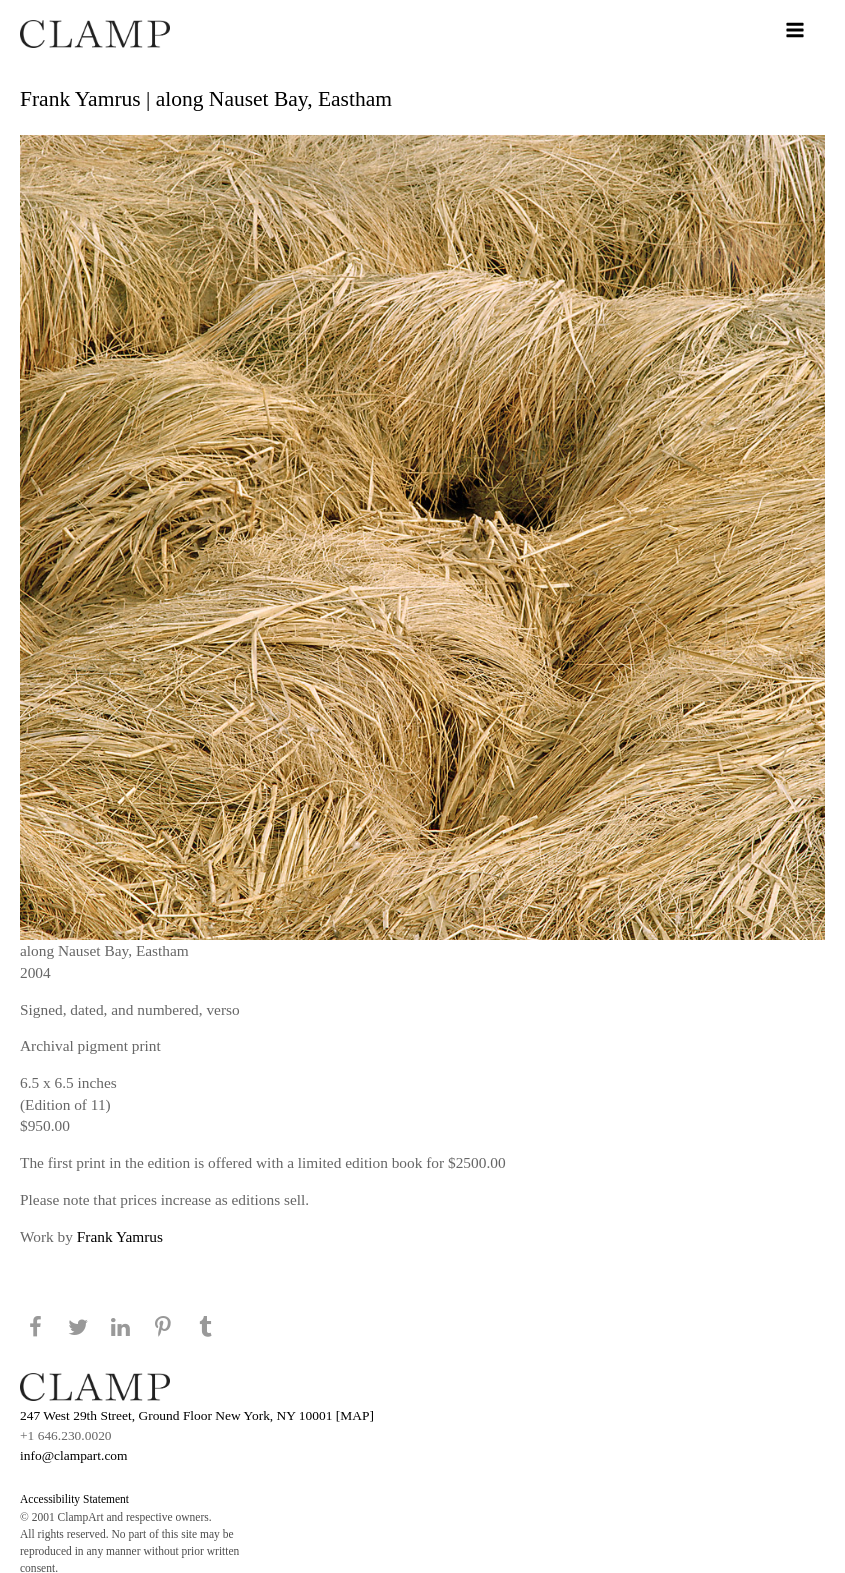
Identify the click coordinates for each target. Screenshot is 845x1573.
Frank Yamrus (120, 1236)
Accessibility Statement (74, 1499)
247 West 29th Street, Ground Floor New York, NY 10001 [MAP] (197, 1415)
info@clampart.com (74, 1455)
